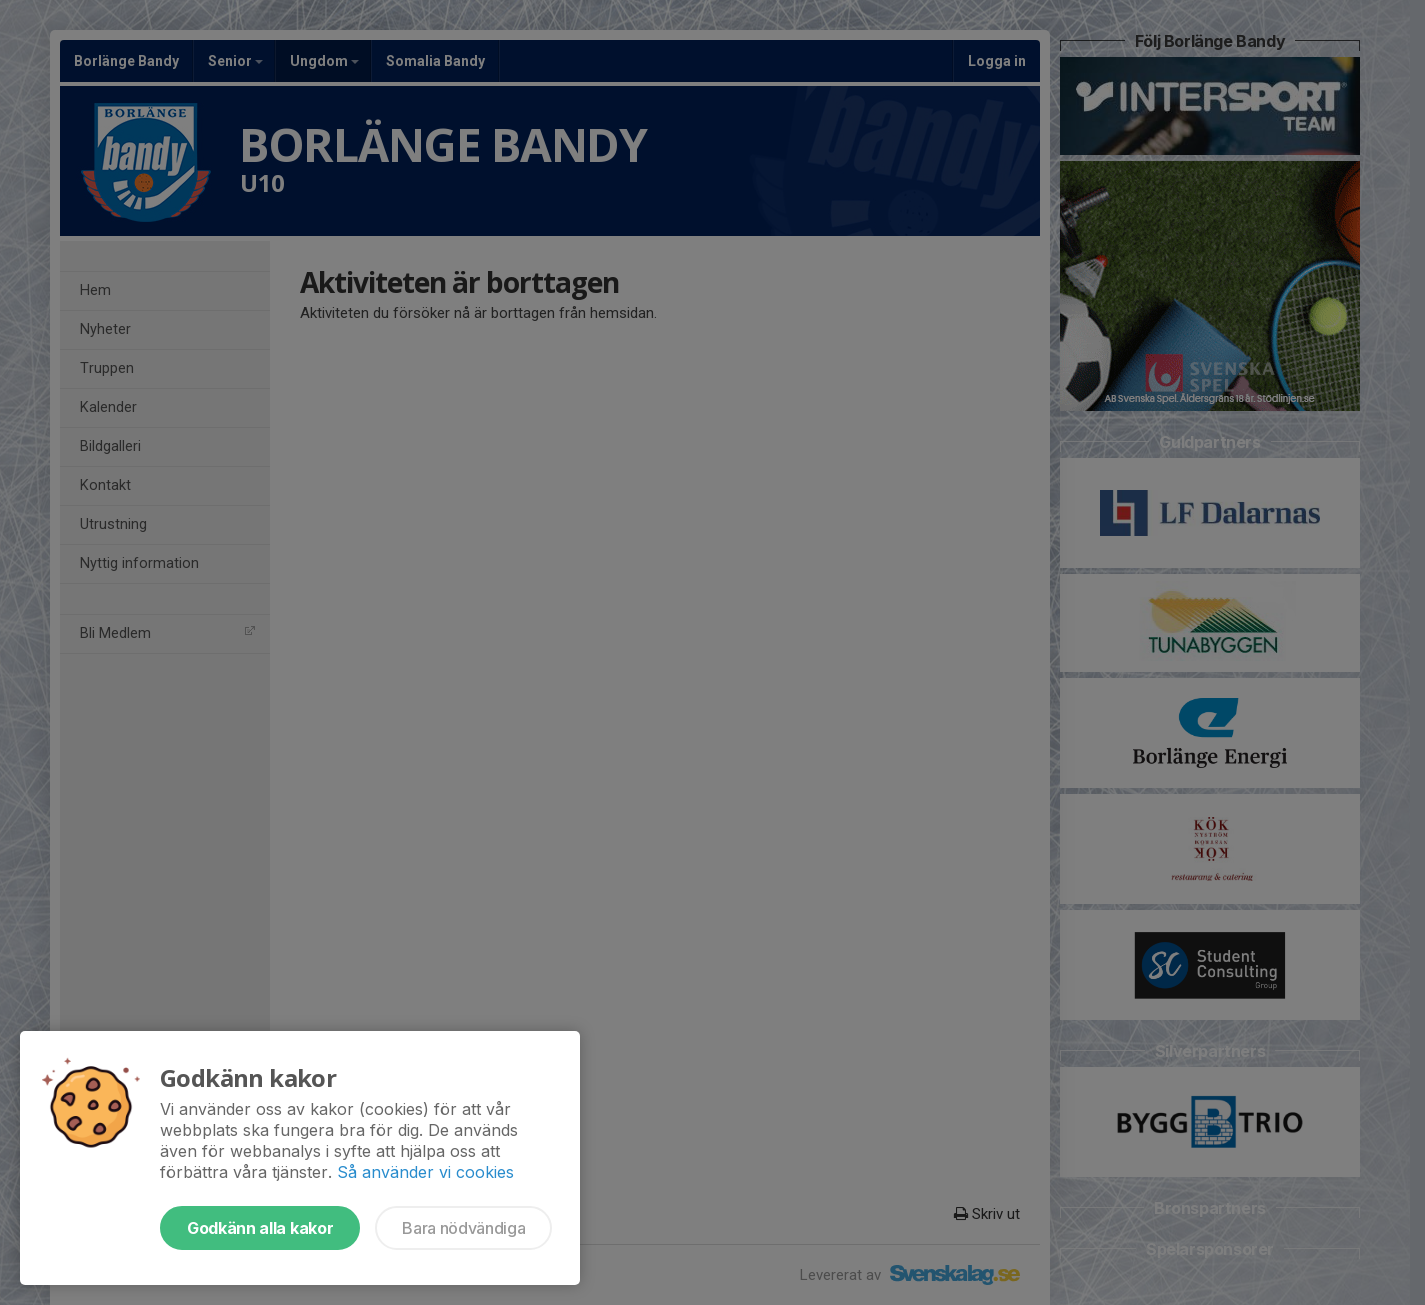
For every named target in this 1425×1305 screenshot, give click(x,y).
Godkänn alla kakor (260, 1228)
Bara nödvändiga (463, 1228)
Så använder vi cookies (425, 1172)
